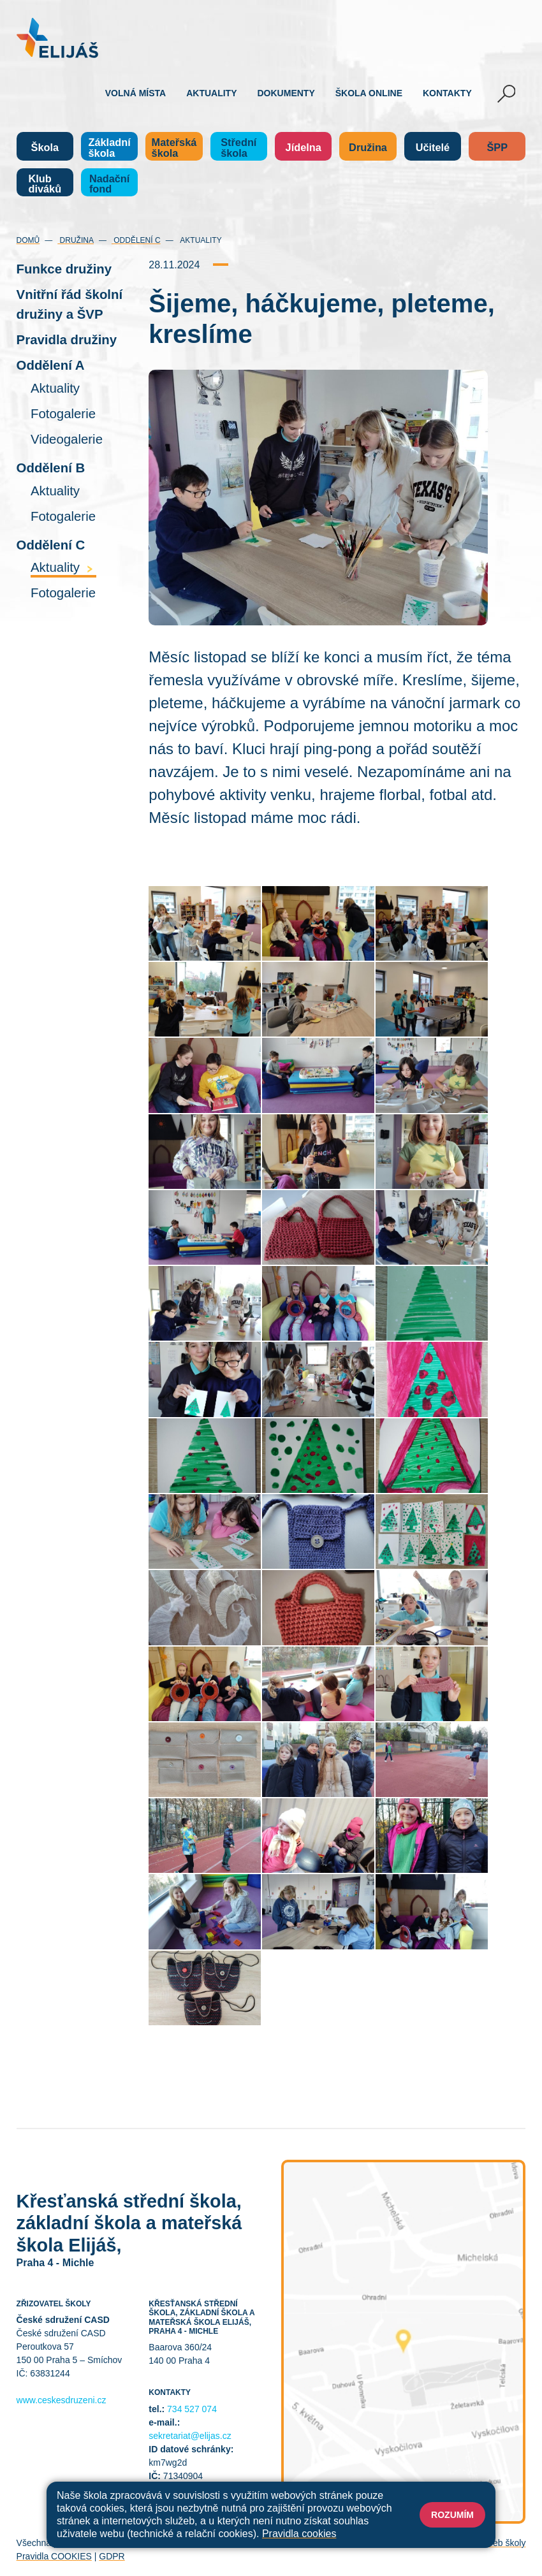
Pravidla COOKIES (54, 2556)
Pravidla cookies (299, 2533)
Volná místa (135, 93)
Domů (28, 240)
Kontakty (447, 93)
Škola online (368, 93)
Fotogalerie (63, 414)
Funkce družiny (64, 269)
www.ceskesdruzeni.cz (61, 2400)
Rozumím (452, 2515)
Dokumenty (286, 93)
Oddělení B (51, 468)
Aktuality (211, 93)
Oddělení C (136, 240)
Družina (75, 240)
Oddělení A (51, 365)
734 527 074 (192, 2409)
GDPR (111, 2556)
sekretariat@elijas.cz (190, 2436)
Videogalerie (67, 439)
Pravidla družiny (67, 340)
